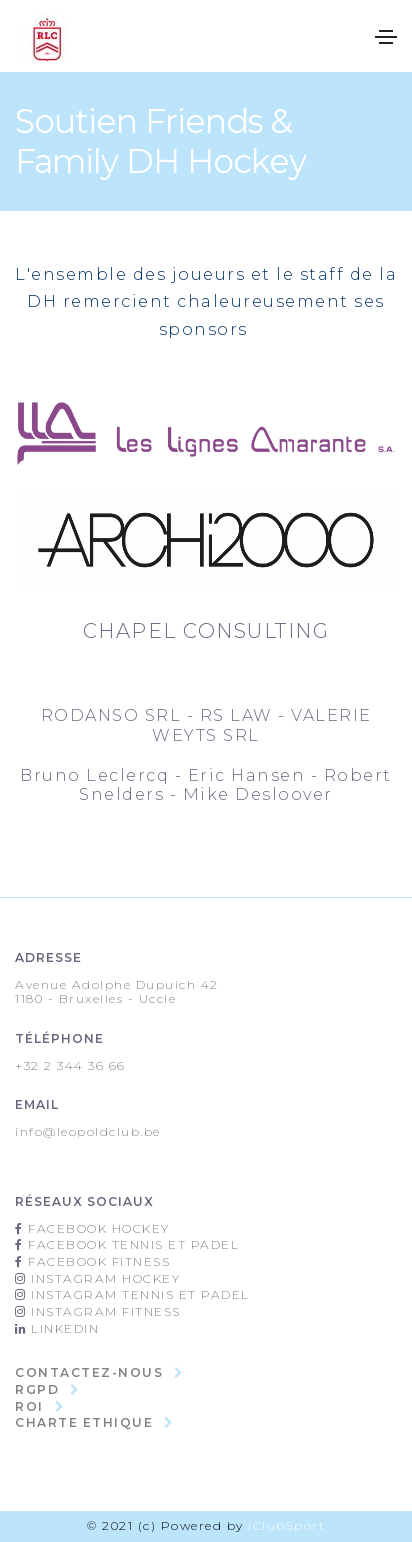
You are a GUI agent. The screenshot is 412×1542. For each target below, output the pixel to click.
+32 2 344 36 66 (70, 1065)
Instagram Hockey (104, 1278)
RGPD (37, 1389)
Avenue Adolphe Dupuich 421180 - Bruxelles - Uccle (117, 992)
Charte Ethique (84, 1422)
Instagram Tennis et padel (138, 1294)
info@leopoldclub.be (88, 1131)
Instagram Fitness (104, 1311)
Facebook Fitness (97, 1261)
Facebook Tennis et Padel (132, 1244)
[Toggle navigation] (386, 37)
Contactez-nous (89, 1372)
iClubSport (286, 1525)
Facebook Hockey (97, 1228)
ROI (29, 1406)
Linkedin (63, 1328)
